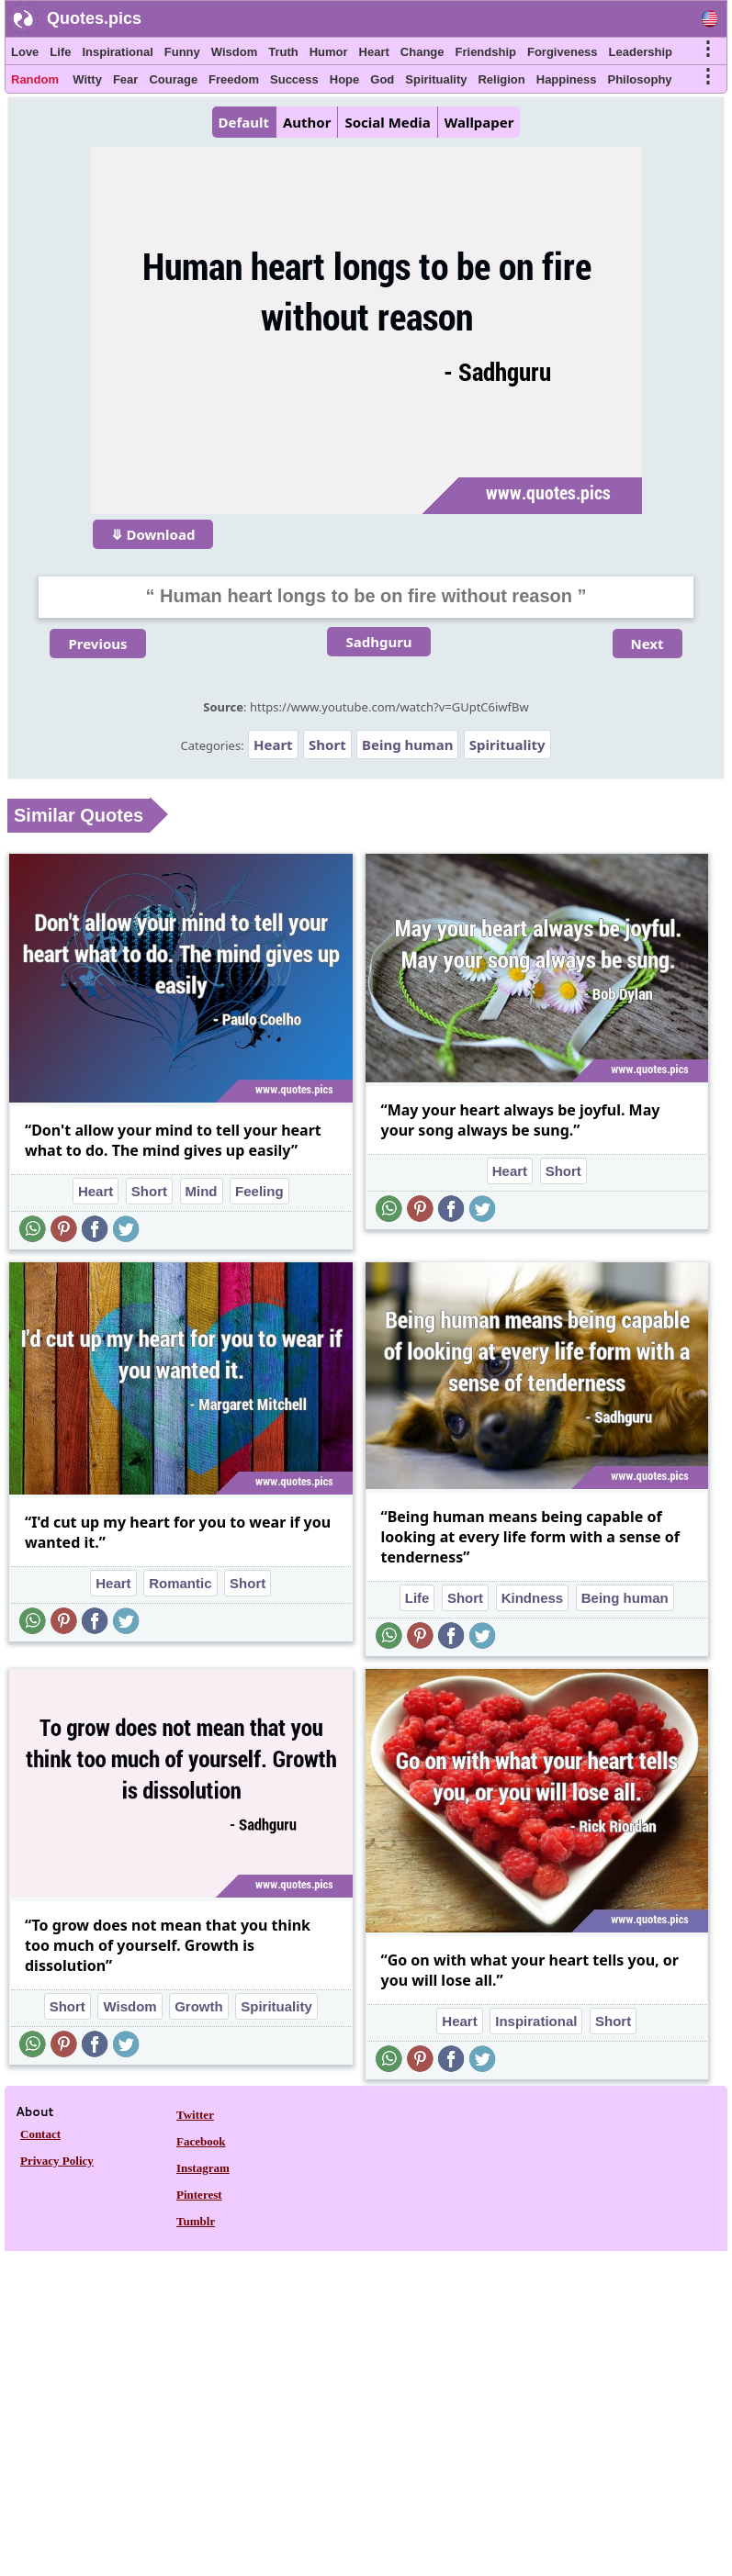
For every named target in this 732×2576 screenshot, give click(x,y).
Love (25, 52)
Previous (97, 643)
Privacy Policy (57, 2160)
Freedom (233, 79)
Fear (125, 79)
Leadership (640, 52)
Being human (407, 744)
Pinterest (199, 2194)
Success (294, 79)
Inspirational (117, 52)
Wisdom (234, 52)
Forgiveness (562, 52)
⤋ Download (153, 534)
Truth (283, 52)
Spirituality (436, 79)
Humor (329, 52)
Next (647, 643)
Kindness (532, 1598)
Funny (182, 52)
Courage (173, 79)
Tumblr (195, 2221)
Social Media (387, 122)
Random (35, 79)
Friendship (486, 52)
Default (244, 122)
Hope (345, 79)
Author (307, 122)
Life (60, 52)
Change (422, 52)
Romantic (180, 1583)
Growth (199, 2006)
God (382, 79)
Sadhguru (378, 642)
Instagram (203, 2168)
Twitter (195, 2115)
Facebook (200, 2141)
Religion (501, 79)
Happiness (566, 79)
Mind (202, 1191)
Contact (40, 2134)
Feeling (259, 1191)
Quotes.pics (94, 18)
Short (327, 744)
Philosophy (640, 79)
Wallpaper (479, 122)
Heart (374, 52)
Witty (87, 79)
